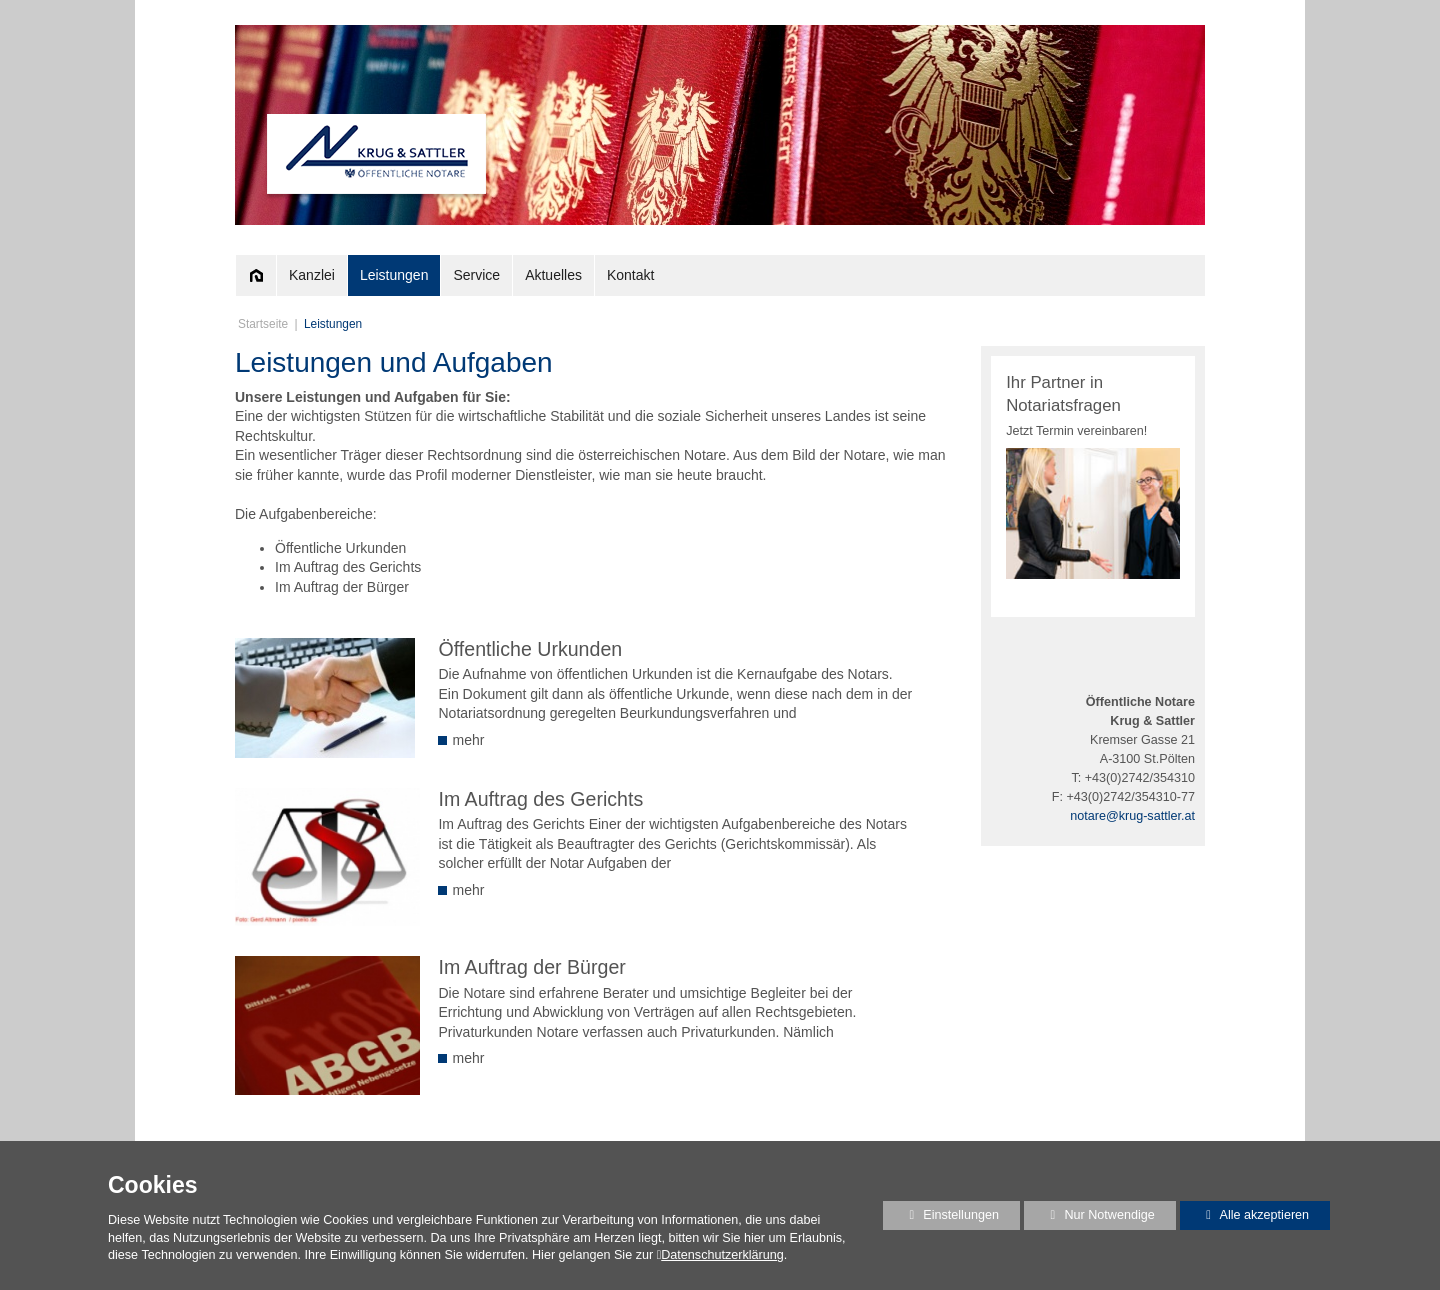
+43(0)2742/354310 (1140, 778)
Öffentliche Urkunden (530, 649)
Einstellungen (941, 1218)
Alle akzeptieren (1245, 1214)
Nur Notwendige (1089, 1218)
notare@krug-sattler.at (1132, 816)
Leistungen (333, 324)
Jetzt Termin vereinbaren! (1076, 431)
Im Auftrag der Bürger (531, 967)
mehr (461, 740)
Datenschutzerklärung (722, 1255)
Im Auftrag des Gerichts (540, 799)
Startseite (263, 324)
